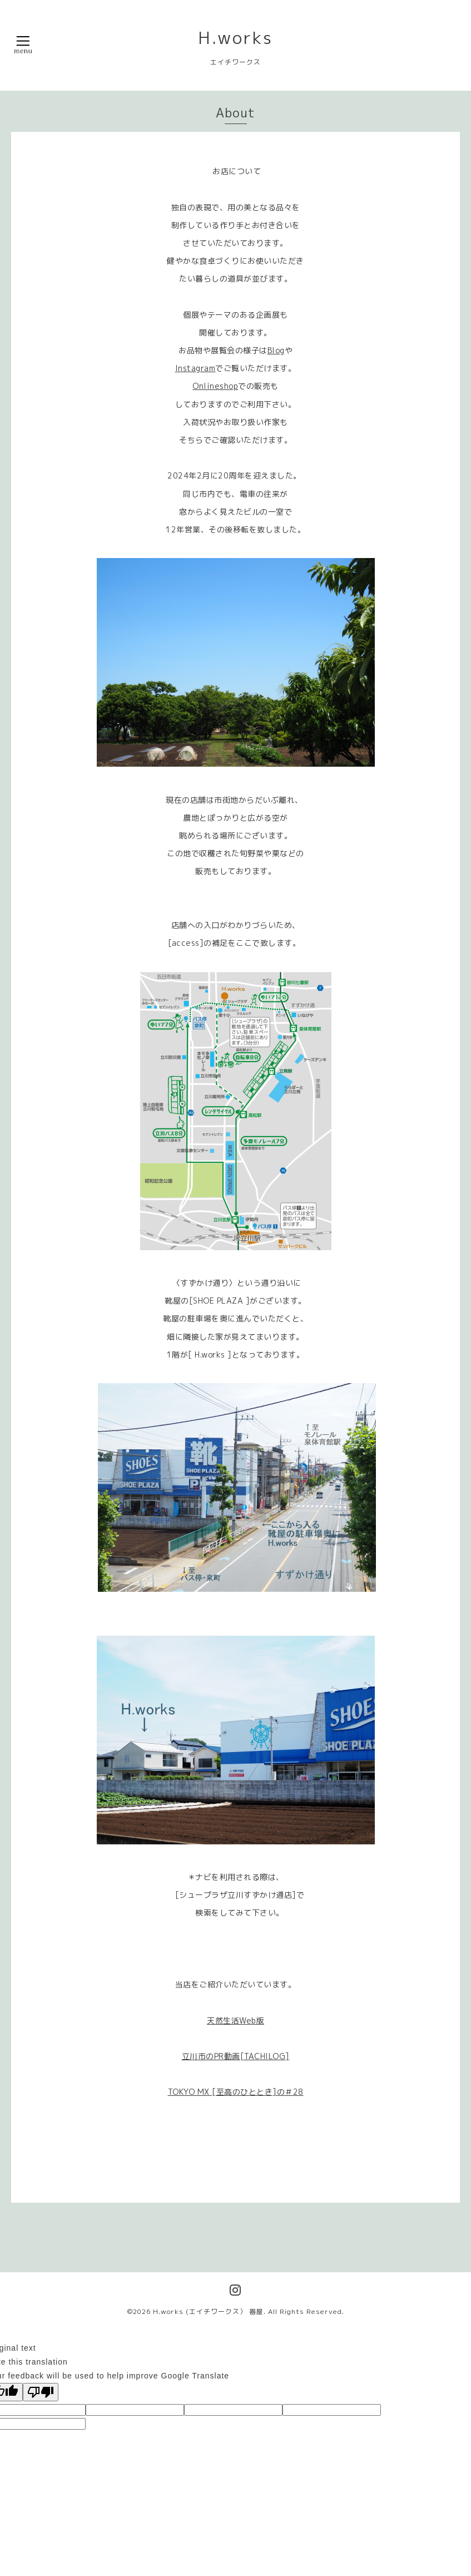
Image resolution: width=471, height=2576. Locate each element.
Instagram (195, 368)
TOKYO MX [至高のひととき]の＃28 (236, 2091)
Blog (276, 350)
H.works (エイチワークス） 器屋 (208, 2311)
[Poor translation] (40, 2392)
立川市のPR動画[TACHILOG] (236, 2056)
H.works (235, 38)
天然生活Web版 (235, 2020)
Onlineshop (215, 386)
